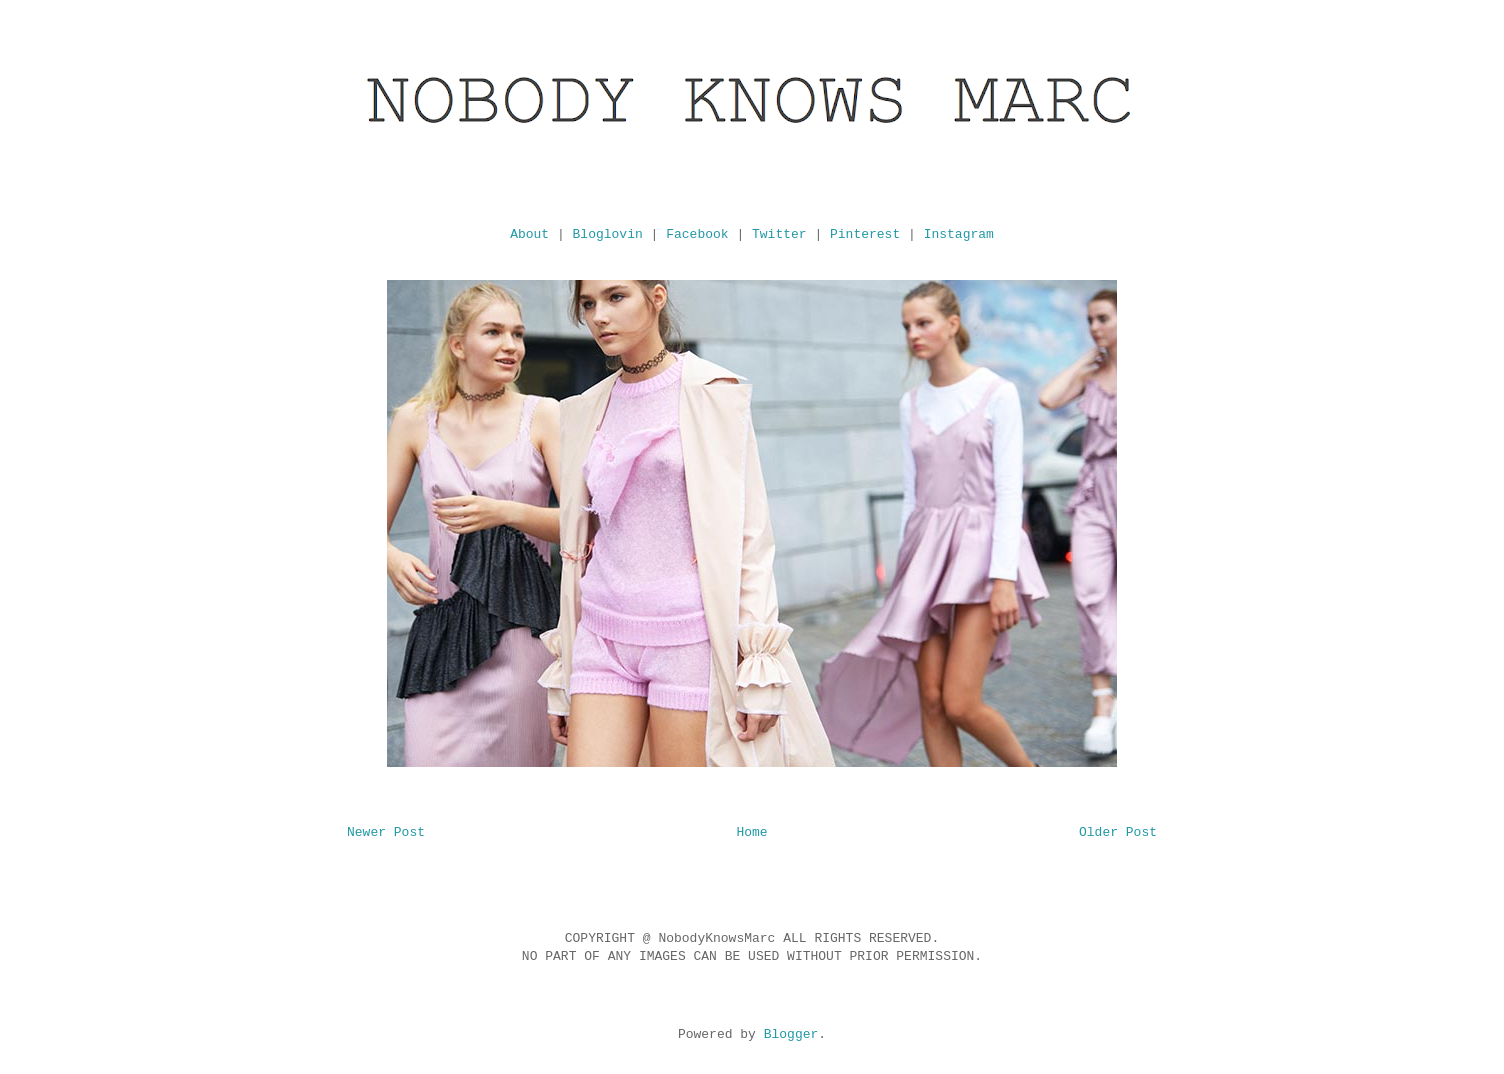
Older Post (1118, 832)
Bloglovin (608, 234)
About (529, 234)
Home (751, 832)
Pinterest (865, 234)
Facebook (697, 234)
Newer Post (386, 832)
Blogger (791, 1034)
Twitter (779, 234)
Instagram (959, 234)
